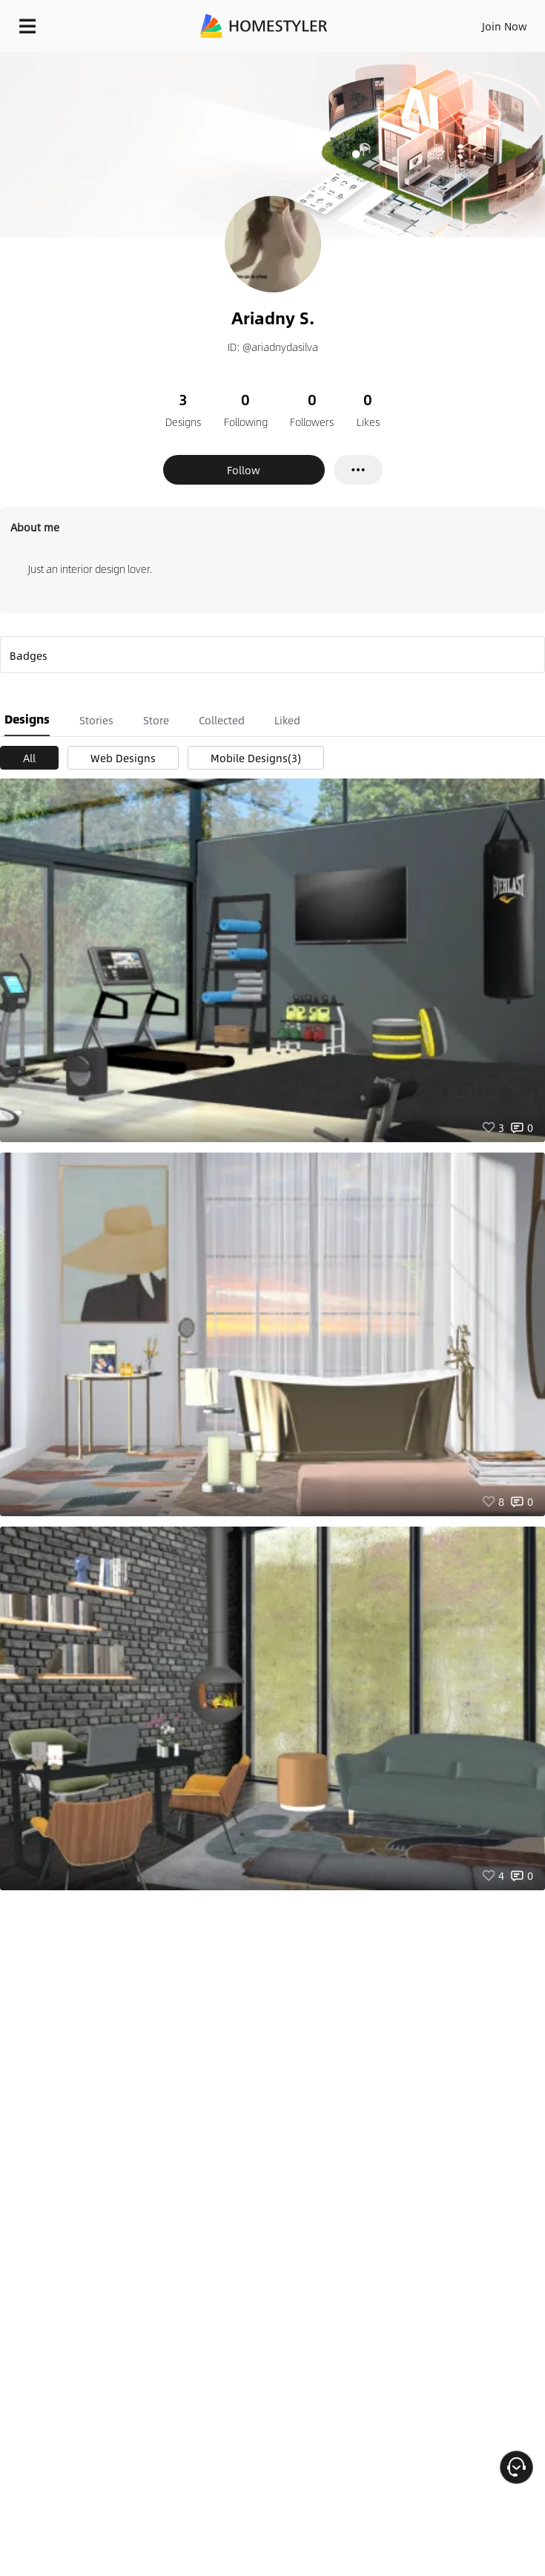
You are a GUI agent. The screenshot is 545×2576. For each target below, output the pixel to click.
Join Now (504, 26)
